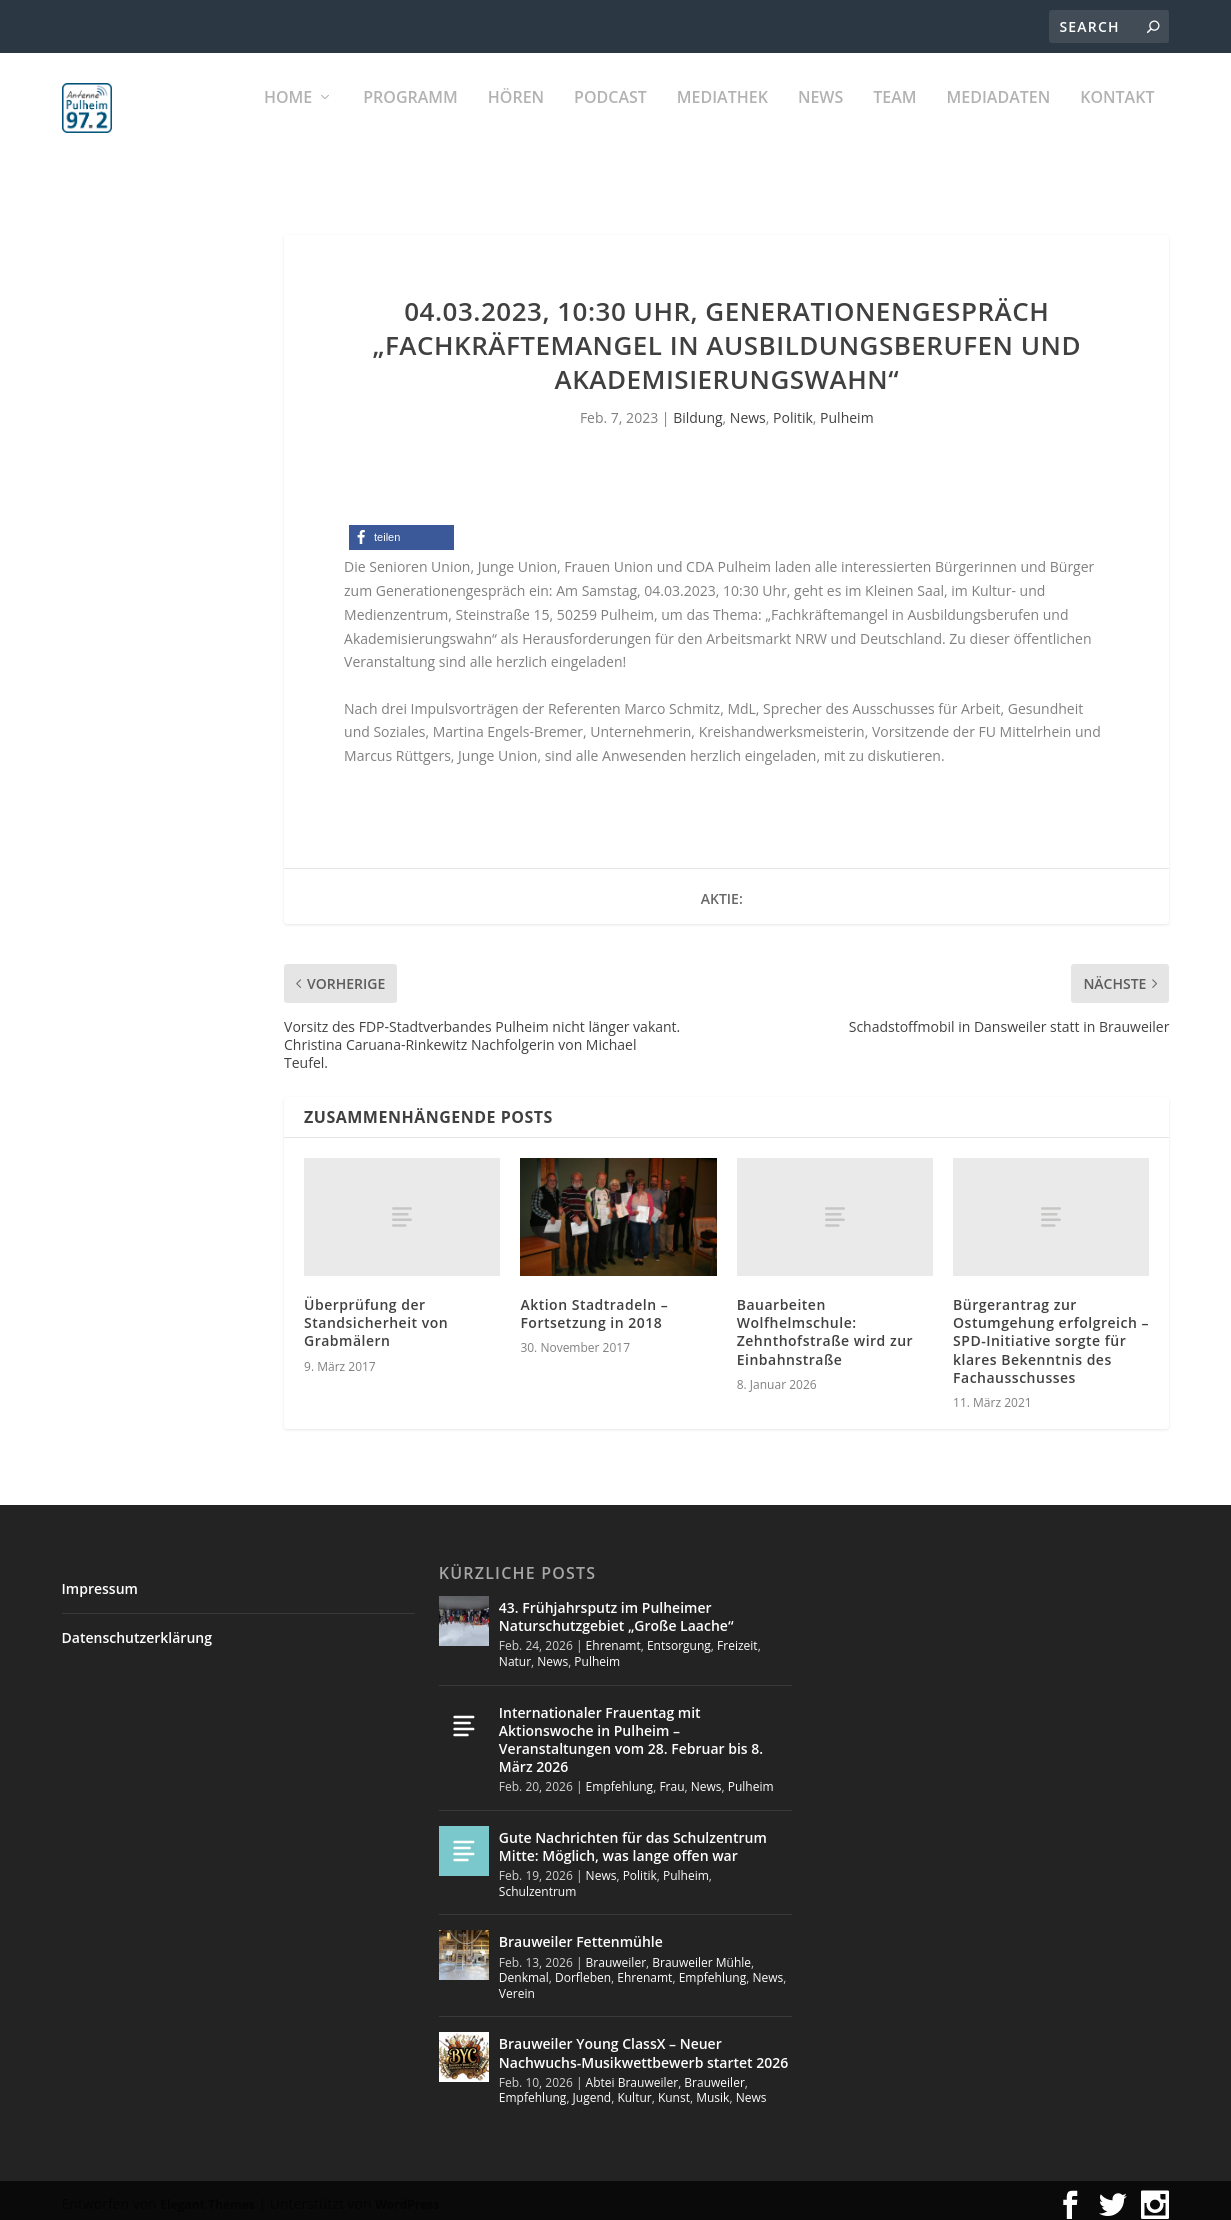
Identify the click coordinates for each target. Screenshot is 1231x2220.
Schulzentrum (537, 1882)
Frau (671, 1777)
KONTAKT (1117, 120)
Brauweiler (616, 1953)
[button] (401, 528)
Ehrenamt (613, 1636)
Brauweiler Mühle (701, 1953)
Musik (712, 2088)
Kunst (674, 2088)
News (820, 120)
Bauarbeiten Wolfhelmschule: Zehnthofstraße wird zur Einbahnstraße (825, 1323)
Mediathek (722, 120)
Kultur (634, 2088)
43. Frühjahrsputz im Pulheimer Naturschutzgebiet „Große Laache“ (616, 1607)
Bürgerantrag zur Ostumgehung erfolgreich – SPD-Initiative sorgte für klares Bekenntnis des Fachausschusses (1051, 1332)
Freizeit (737, 1636)
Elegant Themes (207, 2195)
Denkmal (524, 1968)
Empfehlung (620, 1777)
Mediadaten (999, 120)
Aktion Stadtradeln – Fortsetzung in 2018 (594, 1304)
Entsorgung (679, 1636)
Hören (516, 120)
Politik (793, 408)
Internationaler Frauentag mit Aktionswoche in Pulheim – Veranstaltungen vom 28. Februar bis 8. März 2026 (631, 1731)
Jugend (592, 2088)
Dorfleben (583, 1968)
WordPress (407, 2195)
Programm (410, 120)
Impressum (100, 1579)
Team (894, 120)
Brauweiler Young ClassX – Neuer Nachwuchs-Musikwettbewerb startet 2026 (643, 2043)
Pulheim (846, 408)
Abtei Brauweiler (632, 2073)
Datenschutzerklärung (137, 1628)
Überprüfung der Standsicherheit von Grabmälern (376, 1313)
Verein (517, 1984)
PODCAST (610, 120)
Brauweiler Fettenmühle (581, 1932)
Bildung (697, 408)
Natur (515, 1652)
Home (288, 120)
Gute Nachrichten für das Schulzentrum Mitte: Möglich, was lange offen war (633, 1837)
